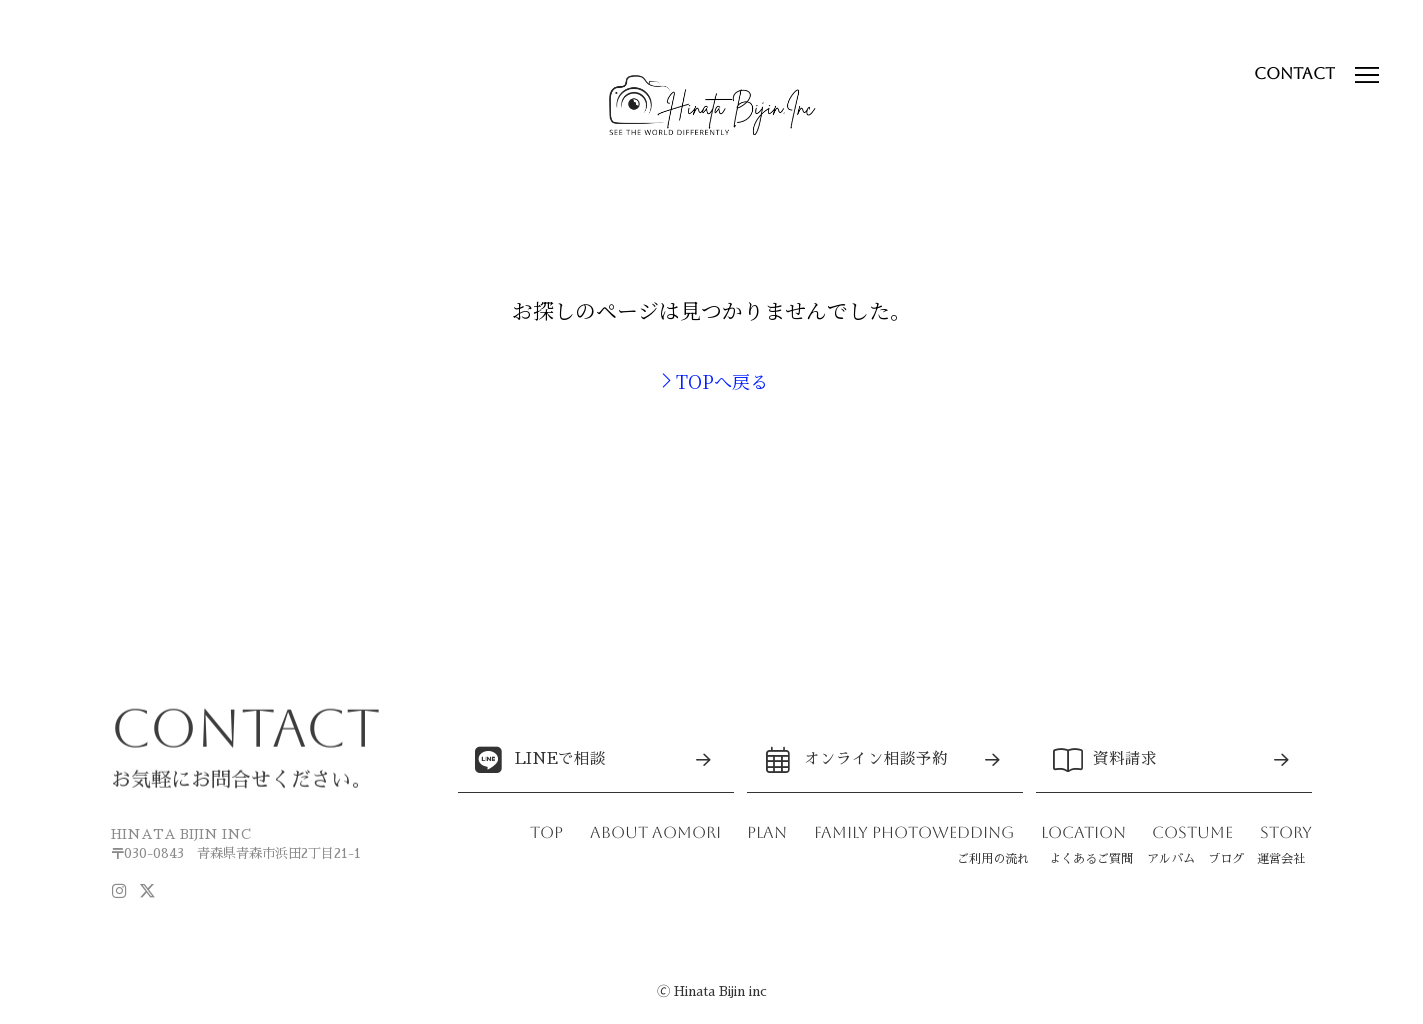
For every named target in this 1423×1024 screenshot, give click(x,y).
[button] (1366, 75)
